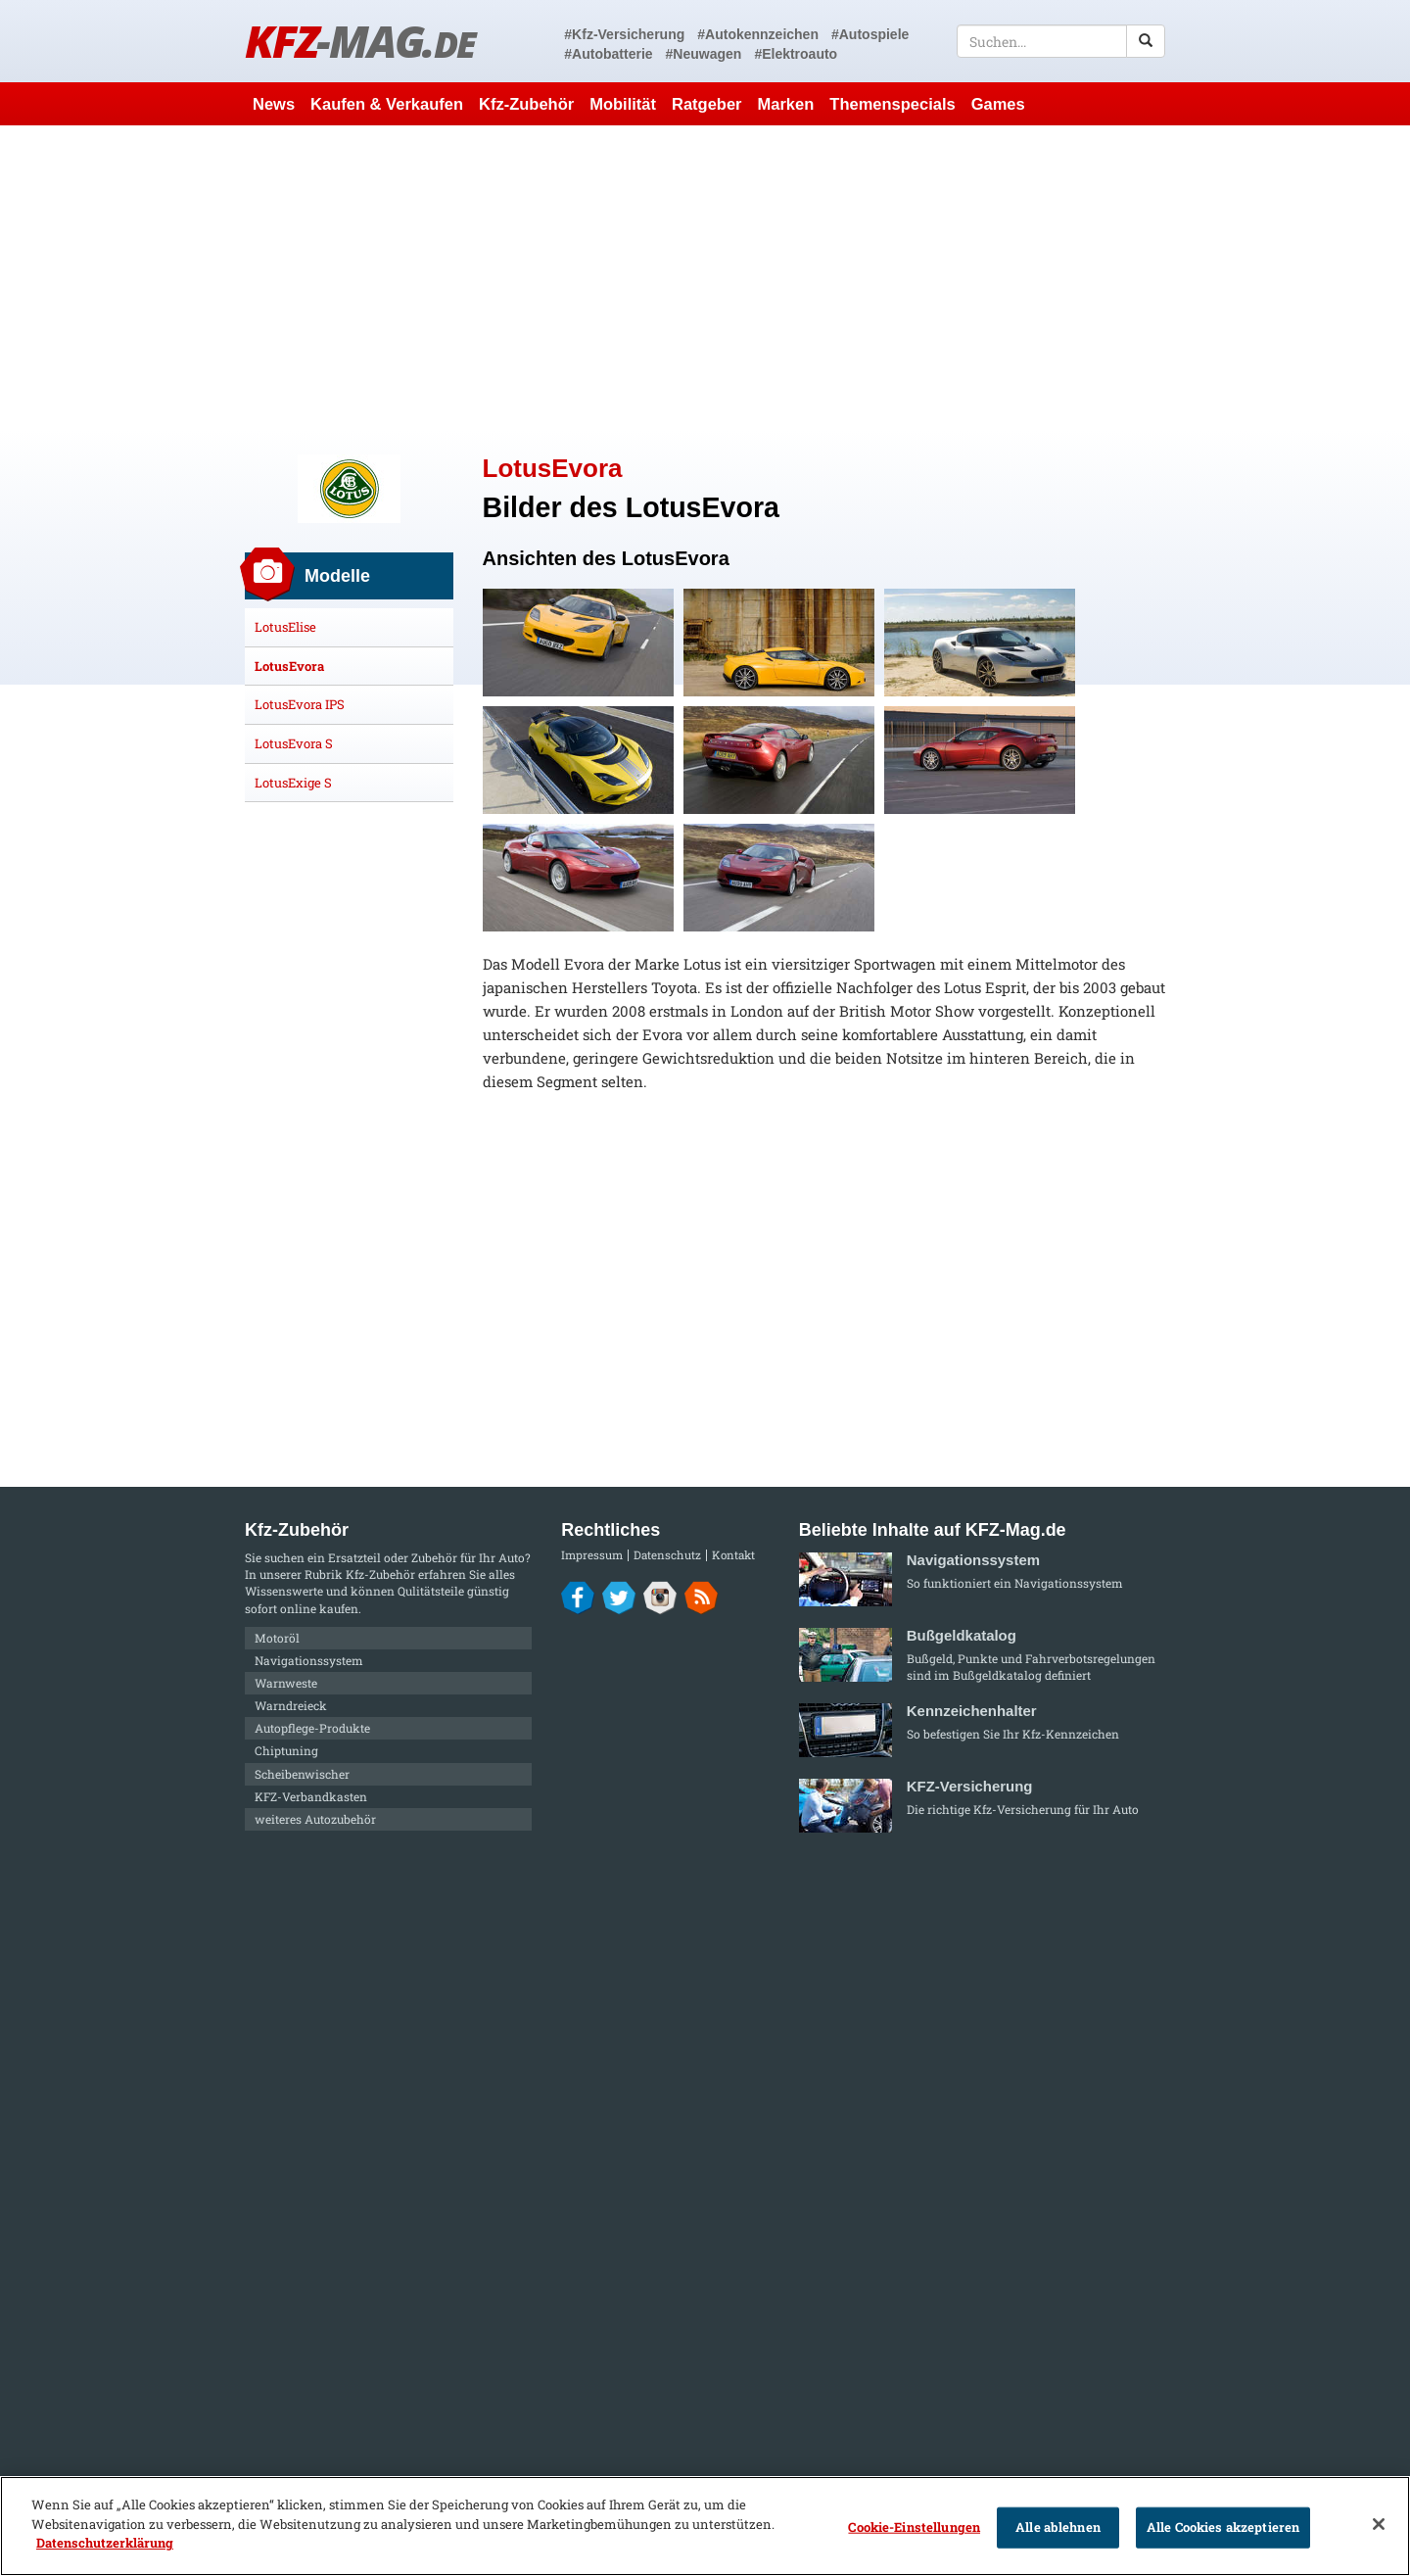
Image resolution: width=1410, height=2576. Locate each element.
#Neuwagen (704, 54)
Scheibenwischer (302, 1774)
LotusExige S (293, 782)
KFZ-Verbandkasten (311, 1796)
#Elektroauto (795, 54)
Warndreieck (291, 1705)
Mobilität (622, 104)
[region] (705, 2526)
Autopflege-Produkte (312, 1728)
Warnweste (286, 1683)
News (274, 104)
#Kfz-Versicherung (624, 34)
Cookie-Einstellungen (914, 2527)
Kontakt (733, 1555)
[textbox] (1061, 41)
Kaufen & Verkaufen (386, 104)
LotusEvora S (294, 743)
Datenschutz (667, 1555)
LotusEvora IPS (300, 704)
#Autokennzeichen (758, 34)
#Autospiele (870, 34)
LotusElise (285, 627)
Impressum (592, 1555)
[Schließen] (1378, 2524)
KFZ (360, 41)
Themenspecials (892, 104)
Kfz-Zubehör (526, 104)
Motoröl (277, 1638)
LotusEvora (289, 666)
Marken (786, 104)
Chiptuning (286, 1750)
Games (998, 104)
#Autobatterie (608, 54)
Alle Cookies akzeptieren (1223, 2527)
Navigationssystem (309, 1660)
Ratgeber (707, 104)
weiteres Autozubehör (315, 1819)
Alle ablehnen (1058, 2527)
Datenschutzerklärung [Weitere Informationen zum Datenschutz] (104, 2543)
